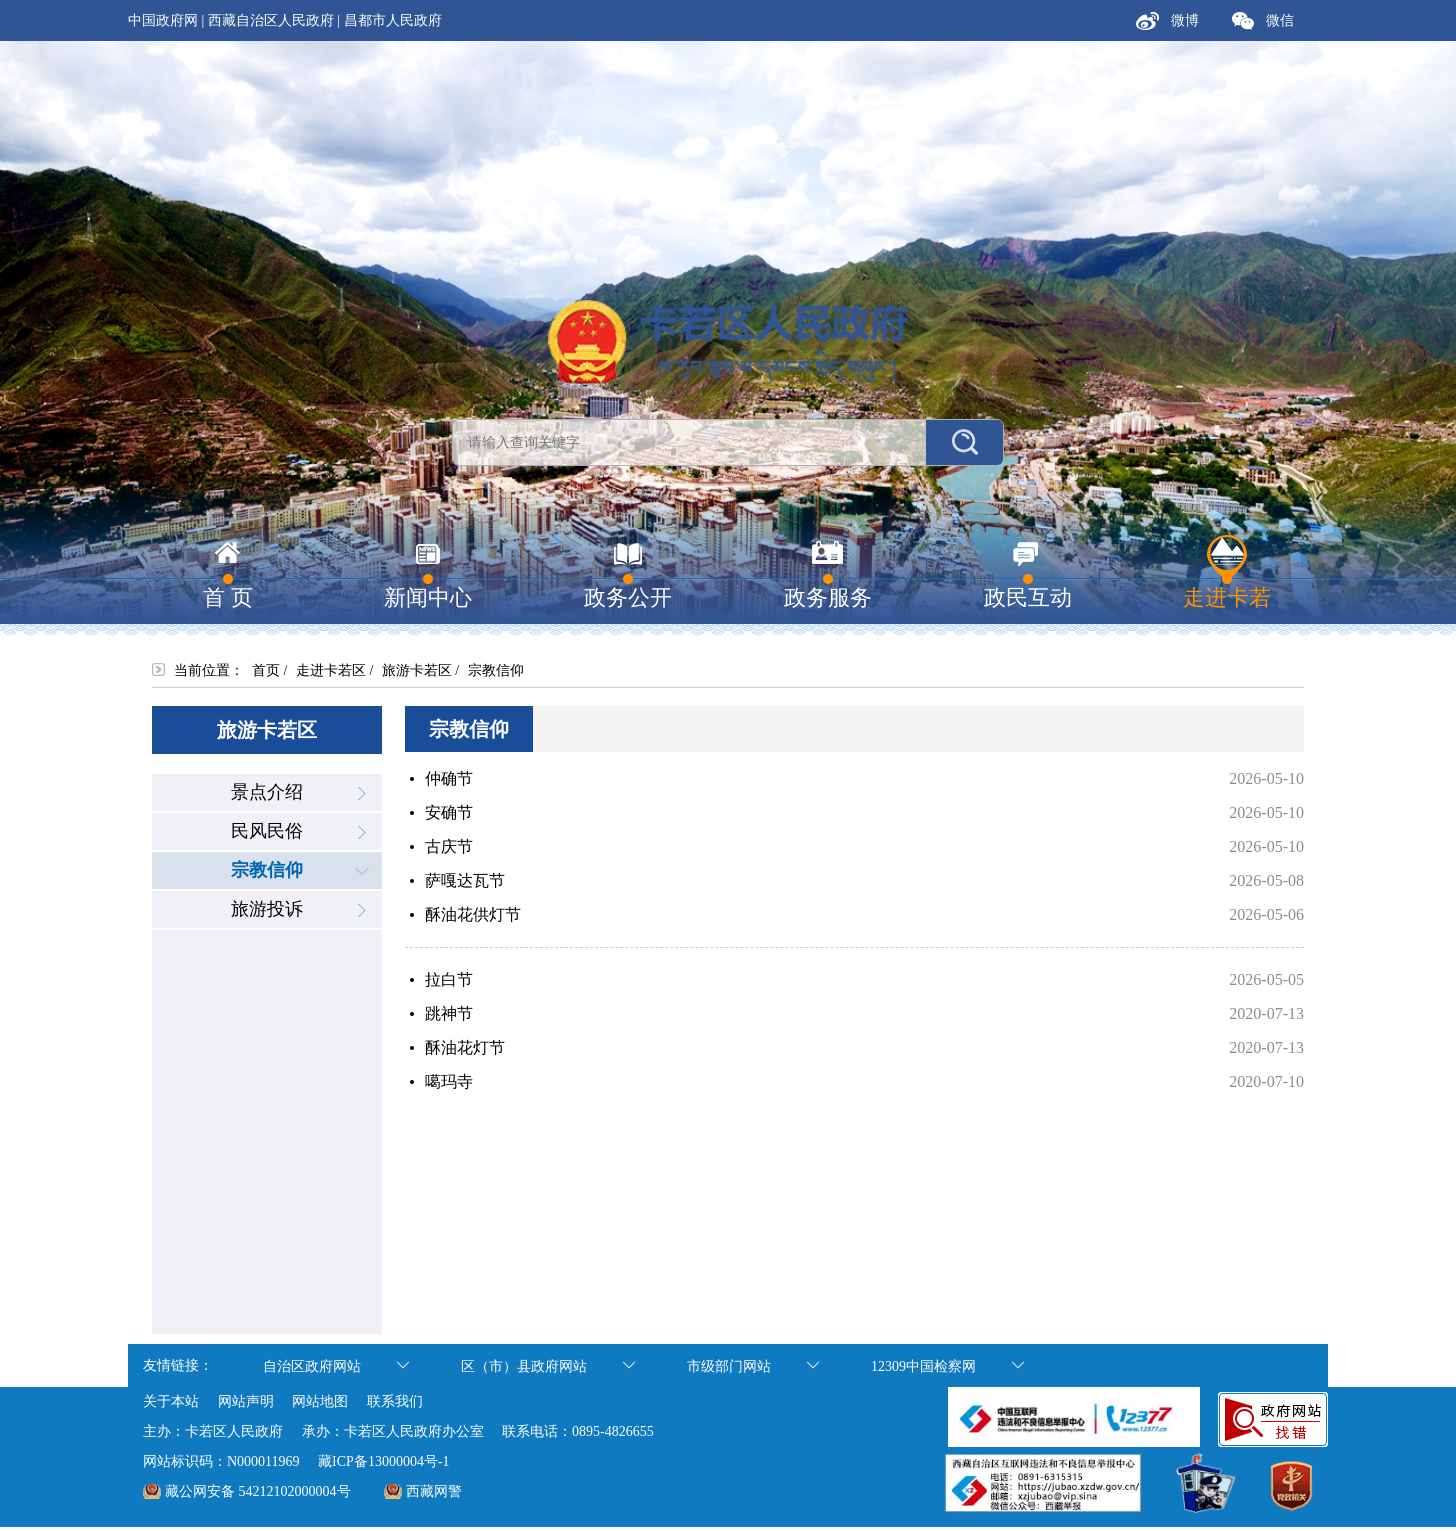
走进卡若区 (331, 670)
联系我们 (395, 1401)
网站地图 (320, 1401)
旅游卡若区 (417, 670)
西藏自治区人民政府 (271, 20)
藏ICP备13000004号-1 (383, 1461)
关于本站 (171, 1401)
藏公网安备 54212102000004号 (258, 1491)
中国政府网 (163, 20)
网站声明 (246, 1401)
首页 (266, 670)
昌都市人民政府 (393, 20)
